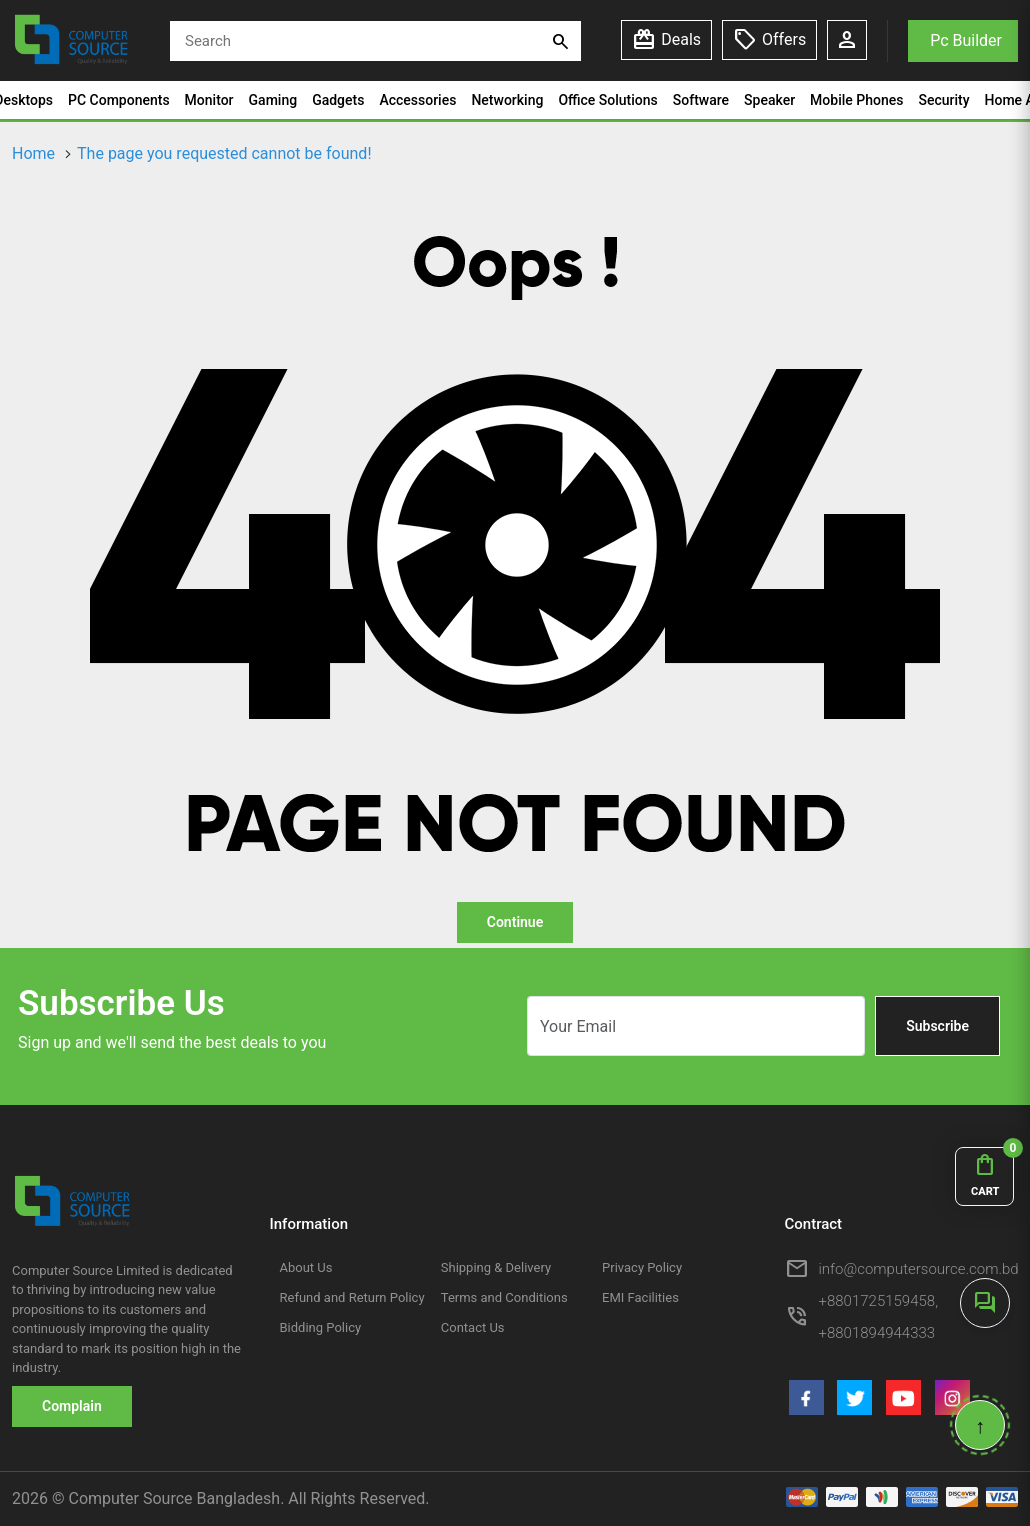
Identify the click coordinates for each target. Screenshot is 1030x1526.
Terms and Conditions (504, 1297)
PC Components (119, 100)
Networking (507, 100)
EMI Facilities (640, 1297)
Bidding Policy (321, 1327)
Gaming (273, 100)
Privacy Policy (642, 1267)
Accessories (417, 100)
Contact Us (473, 1327)
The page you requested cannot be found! (224, 153)
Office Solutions (607, 100)
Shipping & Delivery (496, 1267)
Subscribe (937, 1026)
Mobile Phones (856, 100)
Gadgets (338, 100)
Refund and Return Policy (352, 1297)
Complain (72, 1406)
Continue (515, 922)
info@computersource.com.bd (919, 1269)
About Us (306, 1267)
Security (943, 100)
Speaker (769, 100)
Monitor (209, 100)
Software (701, 100)
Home (33, 153)
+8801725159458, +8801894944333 (879, 1317)
